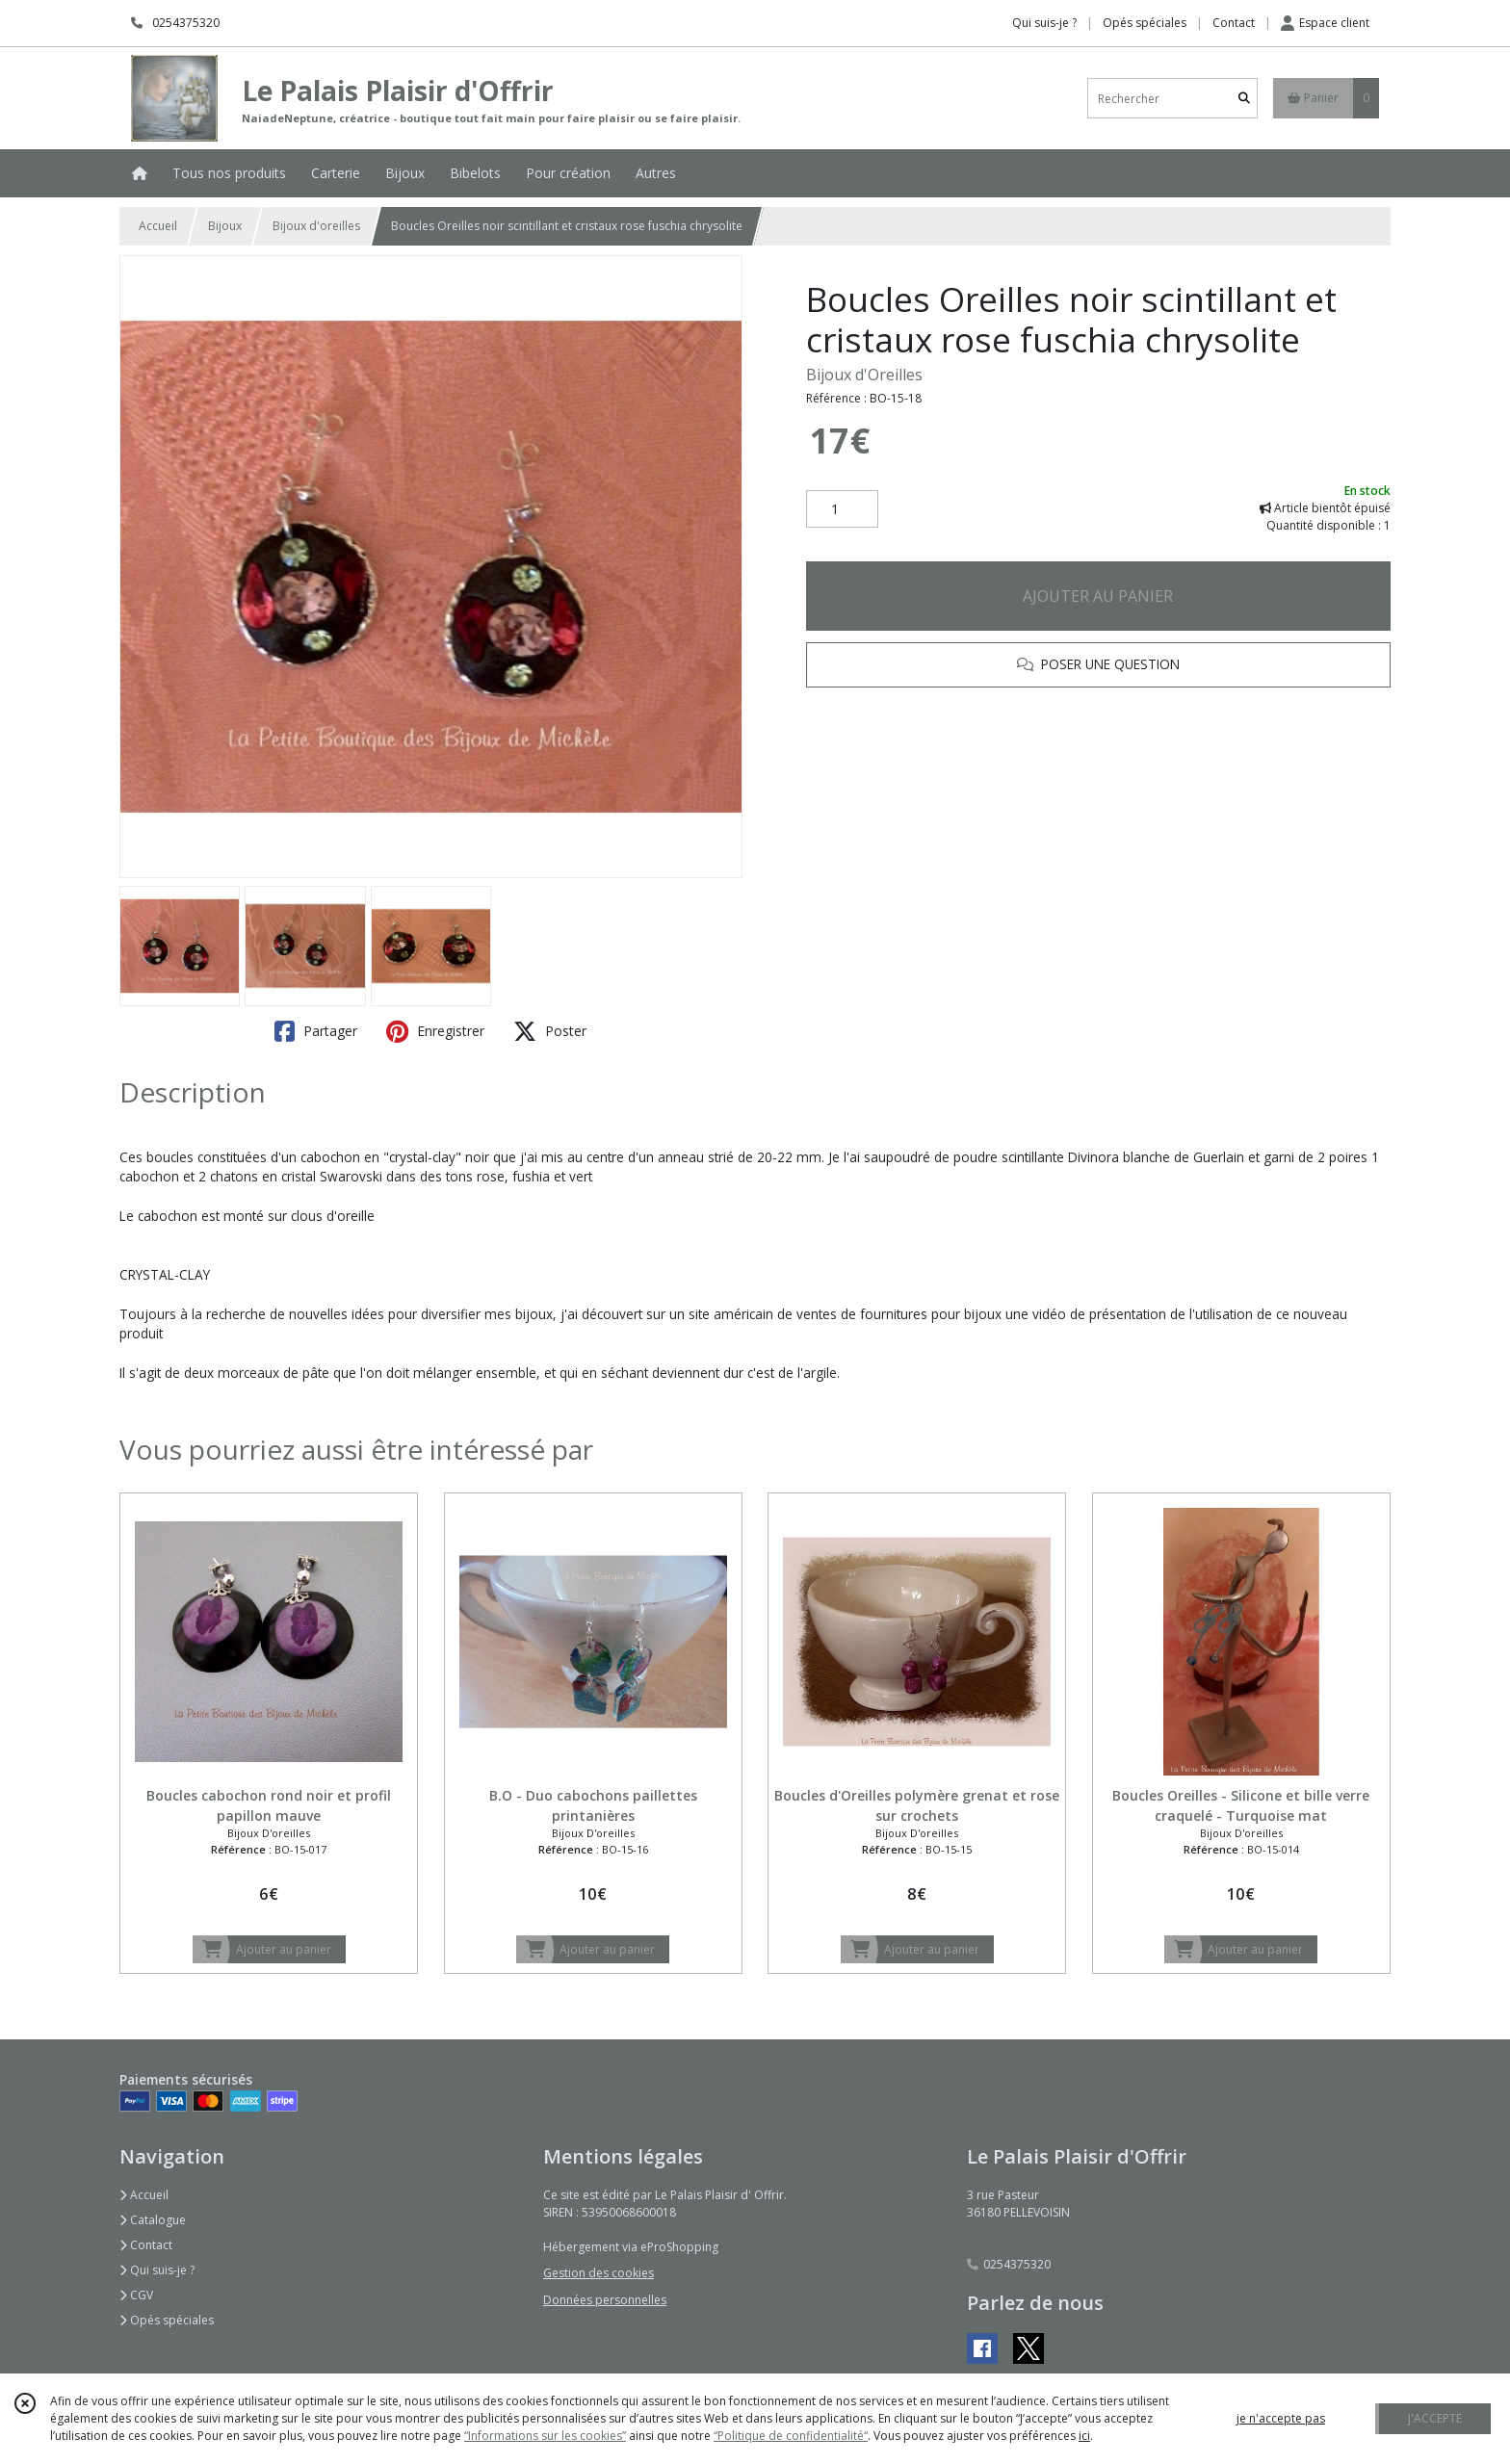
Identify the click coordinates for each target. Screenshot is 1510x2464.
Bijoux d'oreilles (316, 226)
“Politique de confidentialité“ (791, 2435)
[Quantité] (842, 509)
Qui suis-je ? (157, 2270)
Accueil (158, 226)
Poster (549, 1031)
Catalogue (152, 2220)
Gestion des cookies (598, 2273)
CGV (136, 2295)
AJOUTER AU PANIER (1098, 596)
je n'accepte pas (1281, 2418)
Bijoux (225, 226)
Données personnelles (604, 2300)
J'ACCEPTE (1435, 2418)
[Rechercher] (1244, 98)
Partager (315, 1031)
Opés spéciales (166, 2320)
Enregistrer (435, 1031)
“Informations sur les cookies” (545, 2435)
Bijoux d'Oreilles (864, 374)
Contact (1233, 22)
